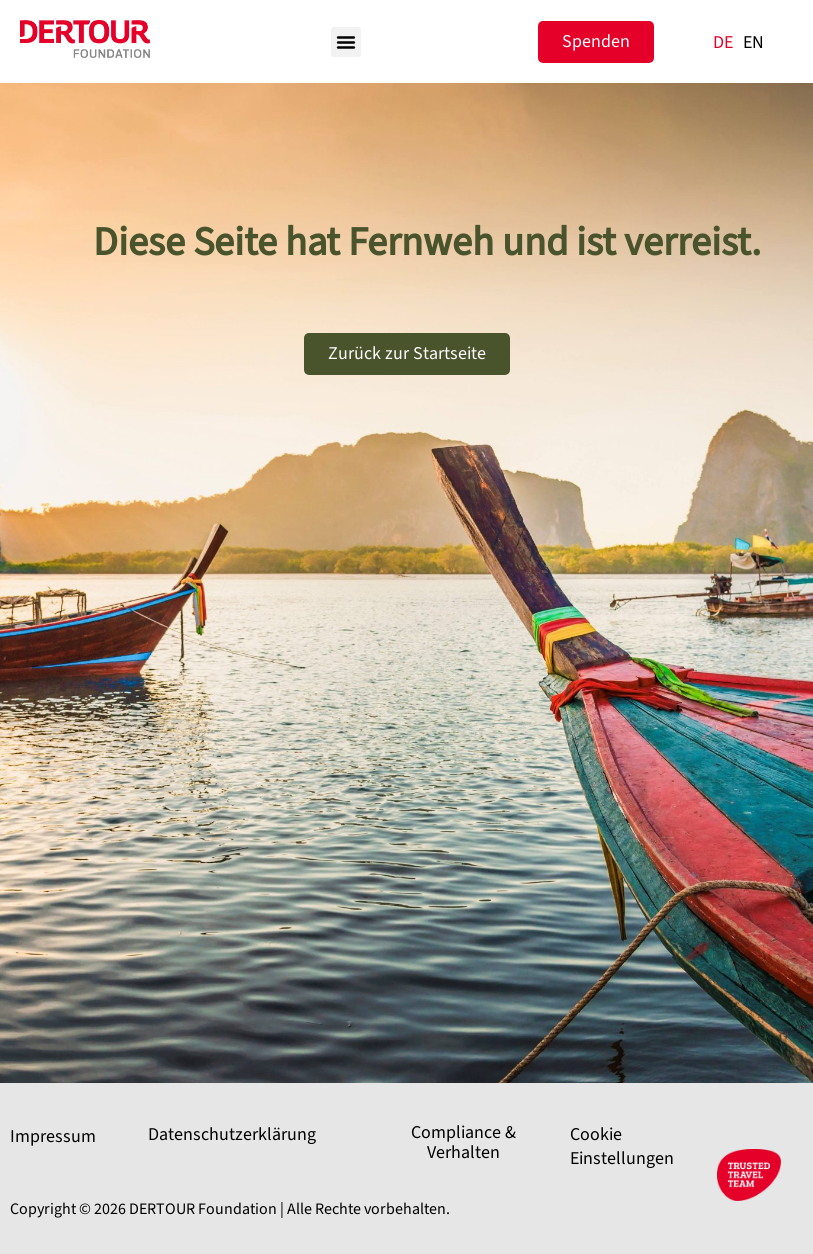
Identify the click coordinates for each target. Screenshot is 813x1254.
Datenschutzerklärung (232, 1134)
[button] (346, 42)
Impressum (53, 1136)
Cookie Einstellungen (622, 1146)
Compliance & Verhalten (463, 1142)
